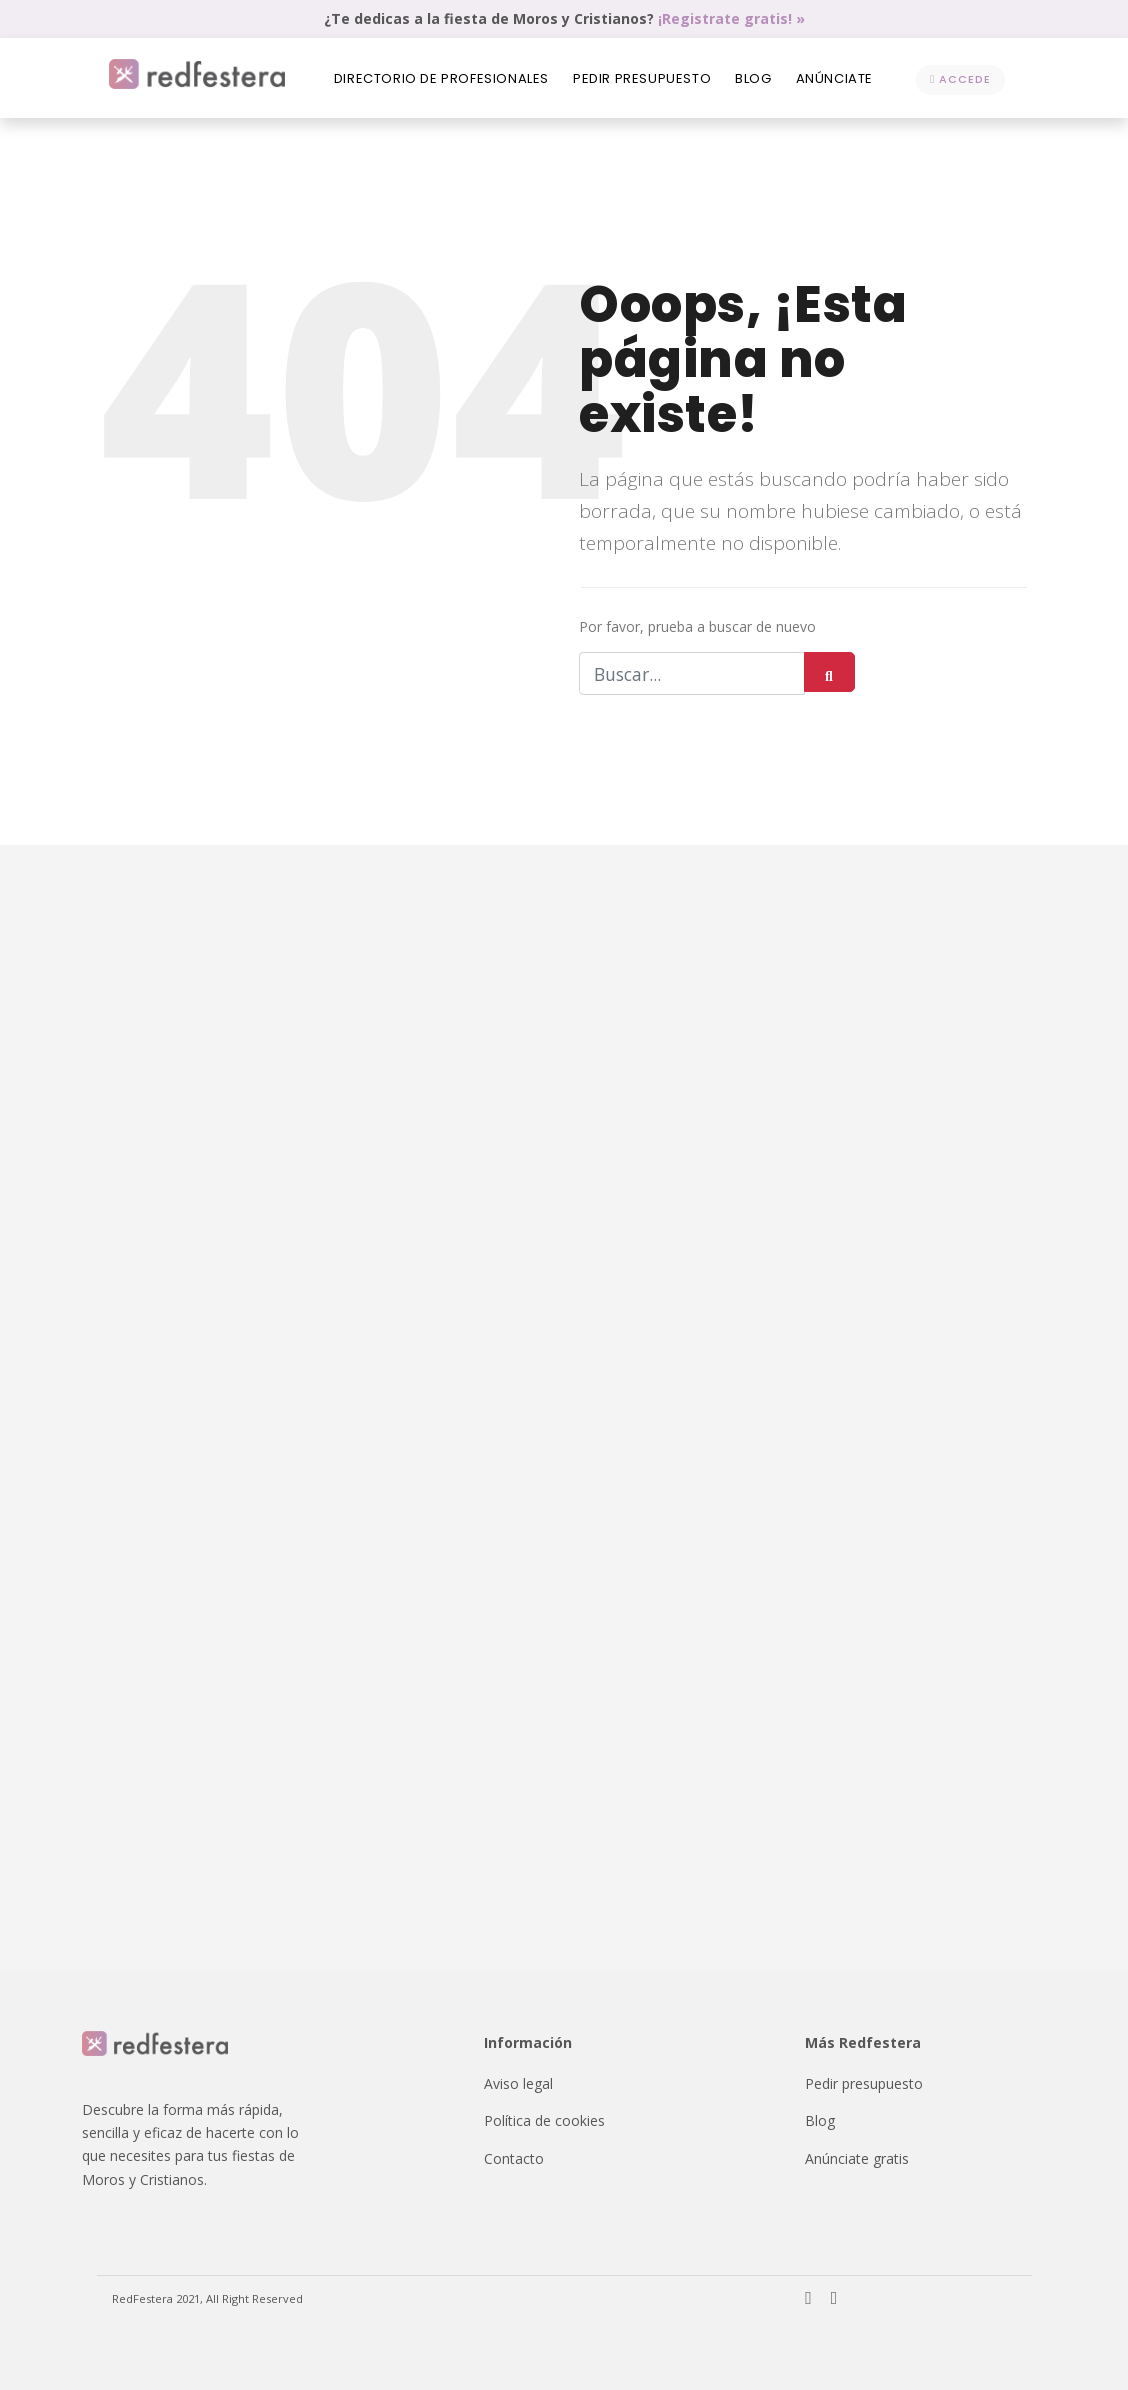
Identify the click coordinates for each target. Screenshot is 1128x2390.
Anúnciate (834, 78)
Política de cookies (544, 2120)
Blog (753, 78)
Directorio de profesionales (441, 78)
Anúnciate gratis (857, 2158)
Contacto (514, 2158)
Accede (960, 79)
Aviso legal (518, 2083)
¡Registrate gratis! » (731, 18)
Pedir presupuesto (642, 78)
